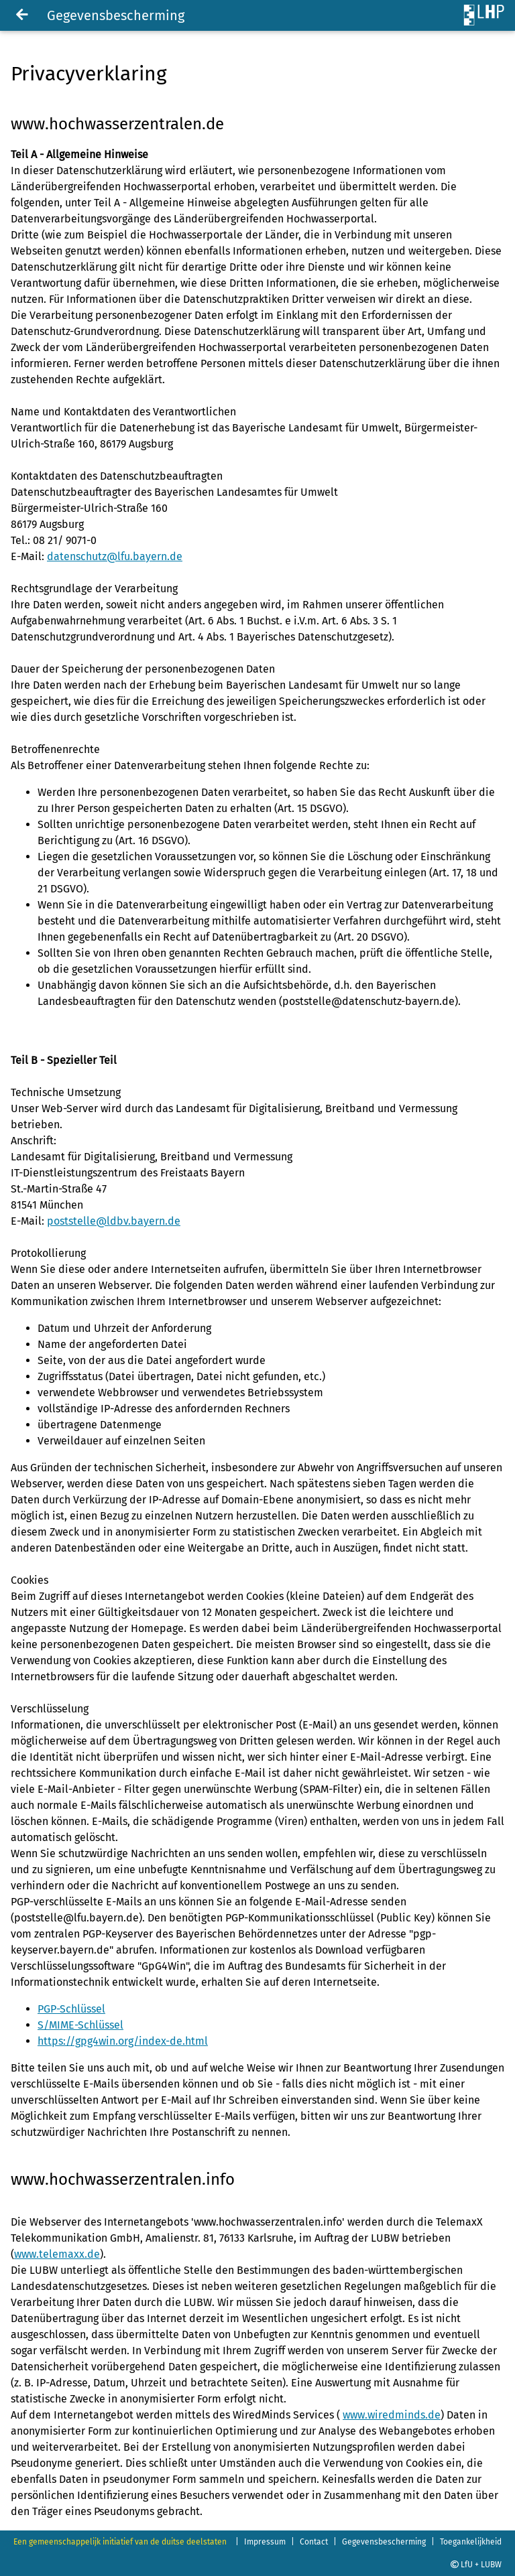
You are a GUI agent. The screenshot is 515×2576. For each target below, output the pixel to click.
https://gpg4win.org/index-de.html (123, 2041)
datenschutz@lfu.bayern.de (114, 556)
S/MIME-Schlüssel (80, 2025)
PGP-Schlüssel (71, 2009)
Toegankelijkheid (471, 2542)
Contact (314, 2542)
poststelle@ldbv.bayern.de (113, 1221)
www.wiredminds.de (392, 2415)
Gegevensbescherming (384, 2542)
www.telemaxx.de (57, 2254)
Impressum (265, 2542)
